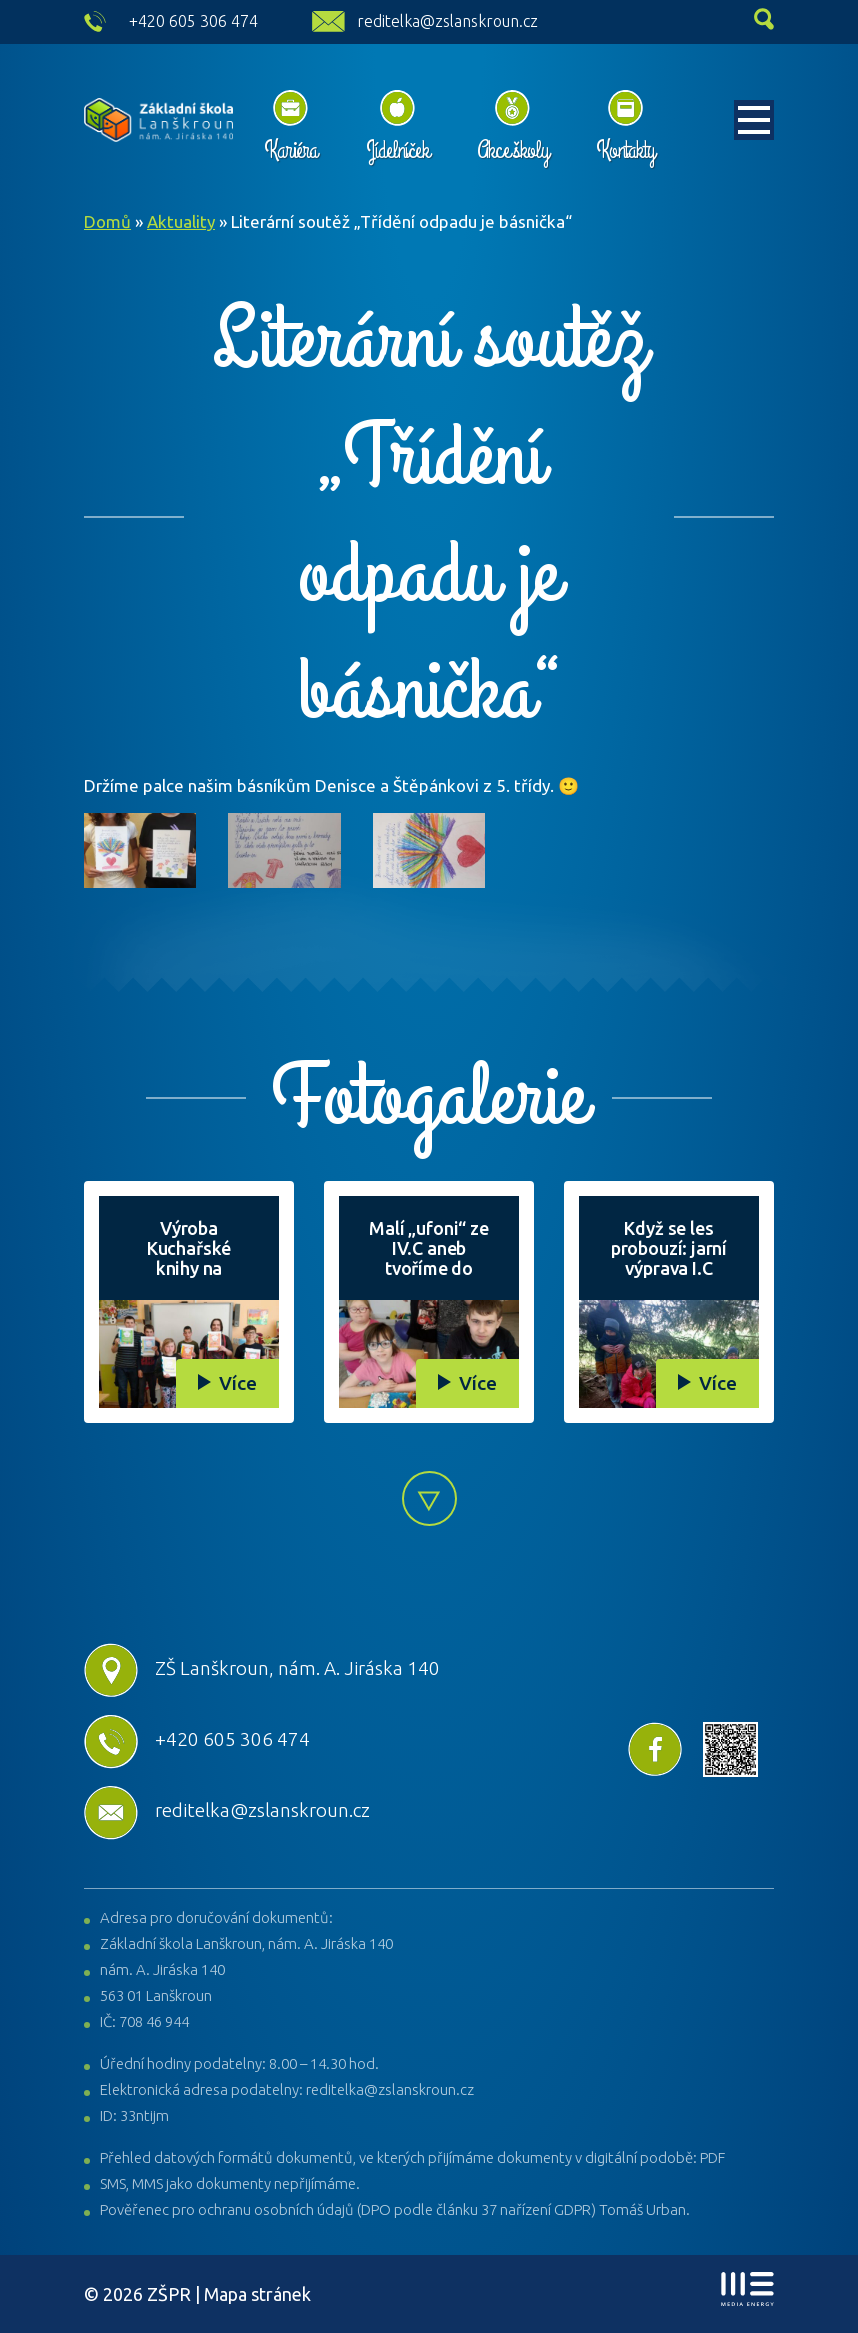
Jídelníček (397, 150)
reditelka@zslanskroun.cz (447, 21)
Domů (107, 221)
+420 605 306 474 (193, 21)
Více (238, 1383)
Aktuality (181, 221)
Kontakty (625, 150)
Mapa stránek (257, 2294)
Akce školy (512, 150)
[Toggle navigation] (754, 120)
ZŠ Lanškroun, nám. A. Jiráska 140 (262, 1668)
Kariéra (291, 150)
